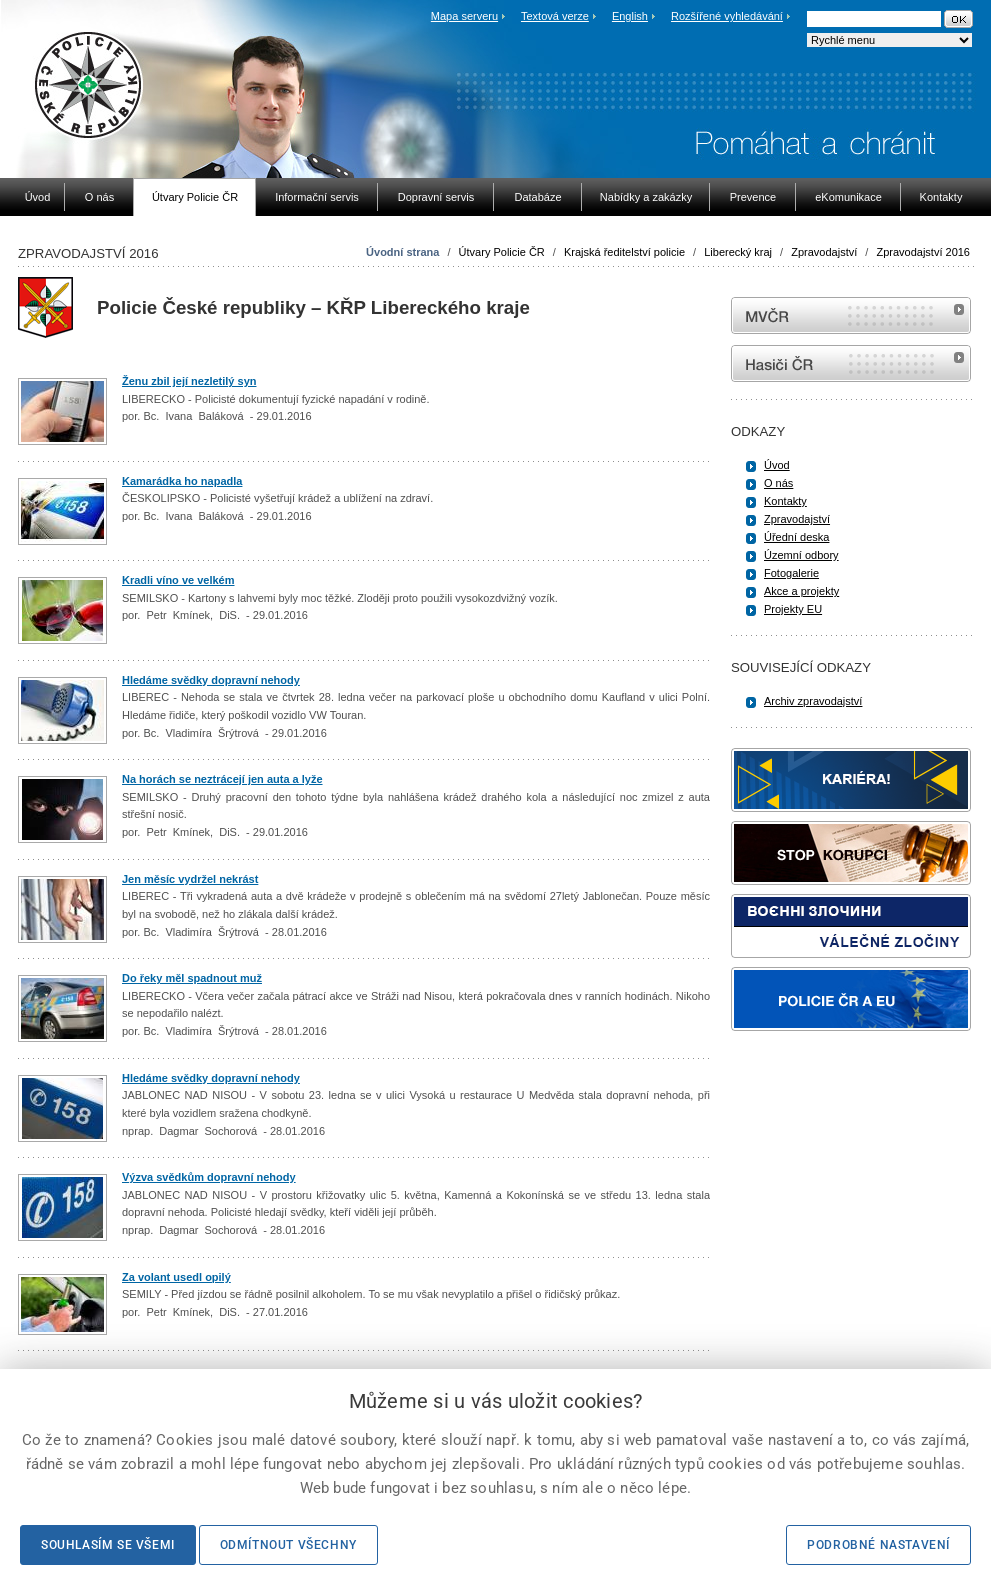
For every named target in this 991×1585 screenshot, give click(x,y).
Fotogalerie (791, 573)
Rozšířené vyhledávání (727, 16)
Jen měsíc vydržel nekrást (190, 879)
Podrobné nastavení (878, 1545)
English (630, 16)
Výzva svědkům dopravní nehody (209, 1177)
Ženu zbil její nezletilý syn (189, 381)
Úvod (777, 465)
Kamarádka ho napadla (182, 481)
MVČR (851, 315)
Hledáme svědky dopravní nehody (211, 680)
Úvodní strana (402, 252)
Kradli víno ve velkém (178, 580)
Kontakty (785, 501)
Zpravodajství (824, 252)
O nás (778, 483)
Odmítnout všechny (288, 1545)
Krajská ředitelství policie (624, 252)
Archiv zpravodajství (813, 701)
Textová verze (555, 16)
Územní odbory (801, 555)
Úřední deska (796, 537)
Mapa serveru (464, 16)
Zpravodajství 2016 (923, 252)
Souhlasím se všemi (108, 1545)
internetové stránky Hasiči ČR (851, 363)
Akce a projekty (801, 591)
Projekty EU (793, 609)
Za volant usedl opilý (176, 1277)
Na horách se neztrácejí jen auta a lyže (222, 779)
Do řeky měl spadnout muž (192, 978)
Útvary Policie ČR (502, 252)
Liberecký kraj (738, 252)
